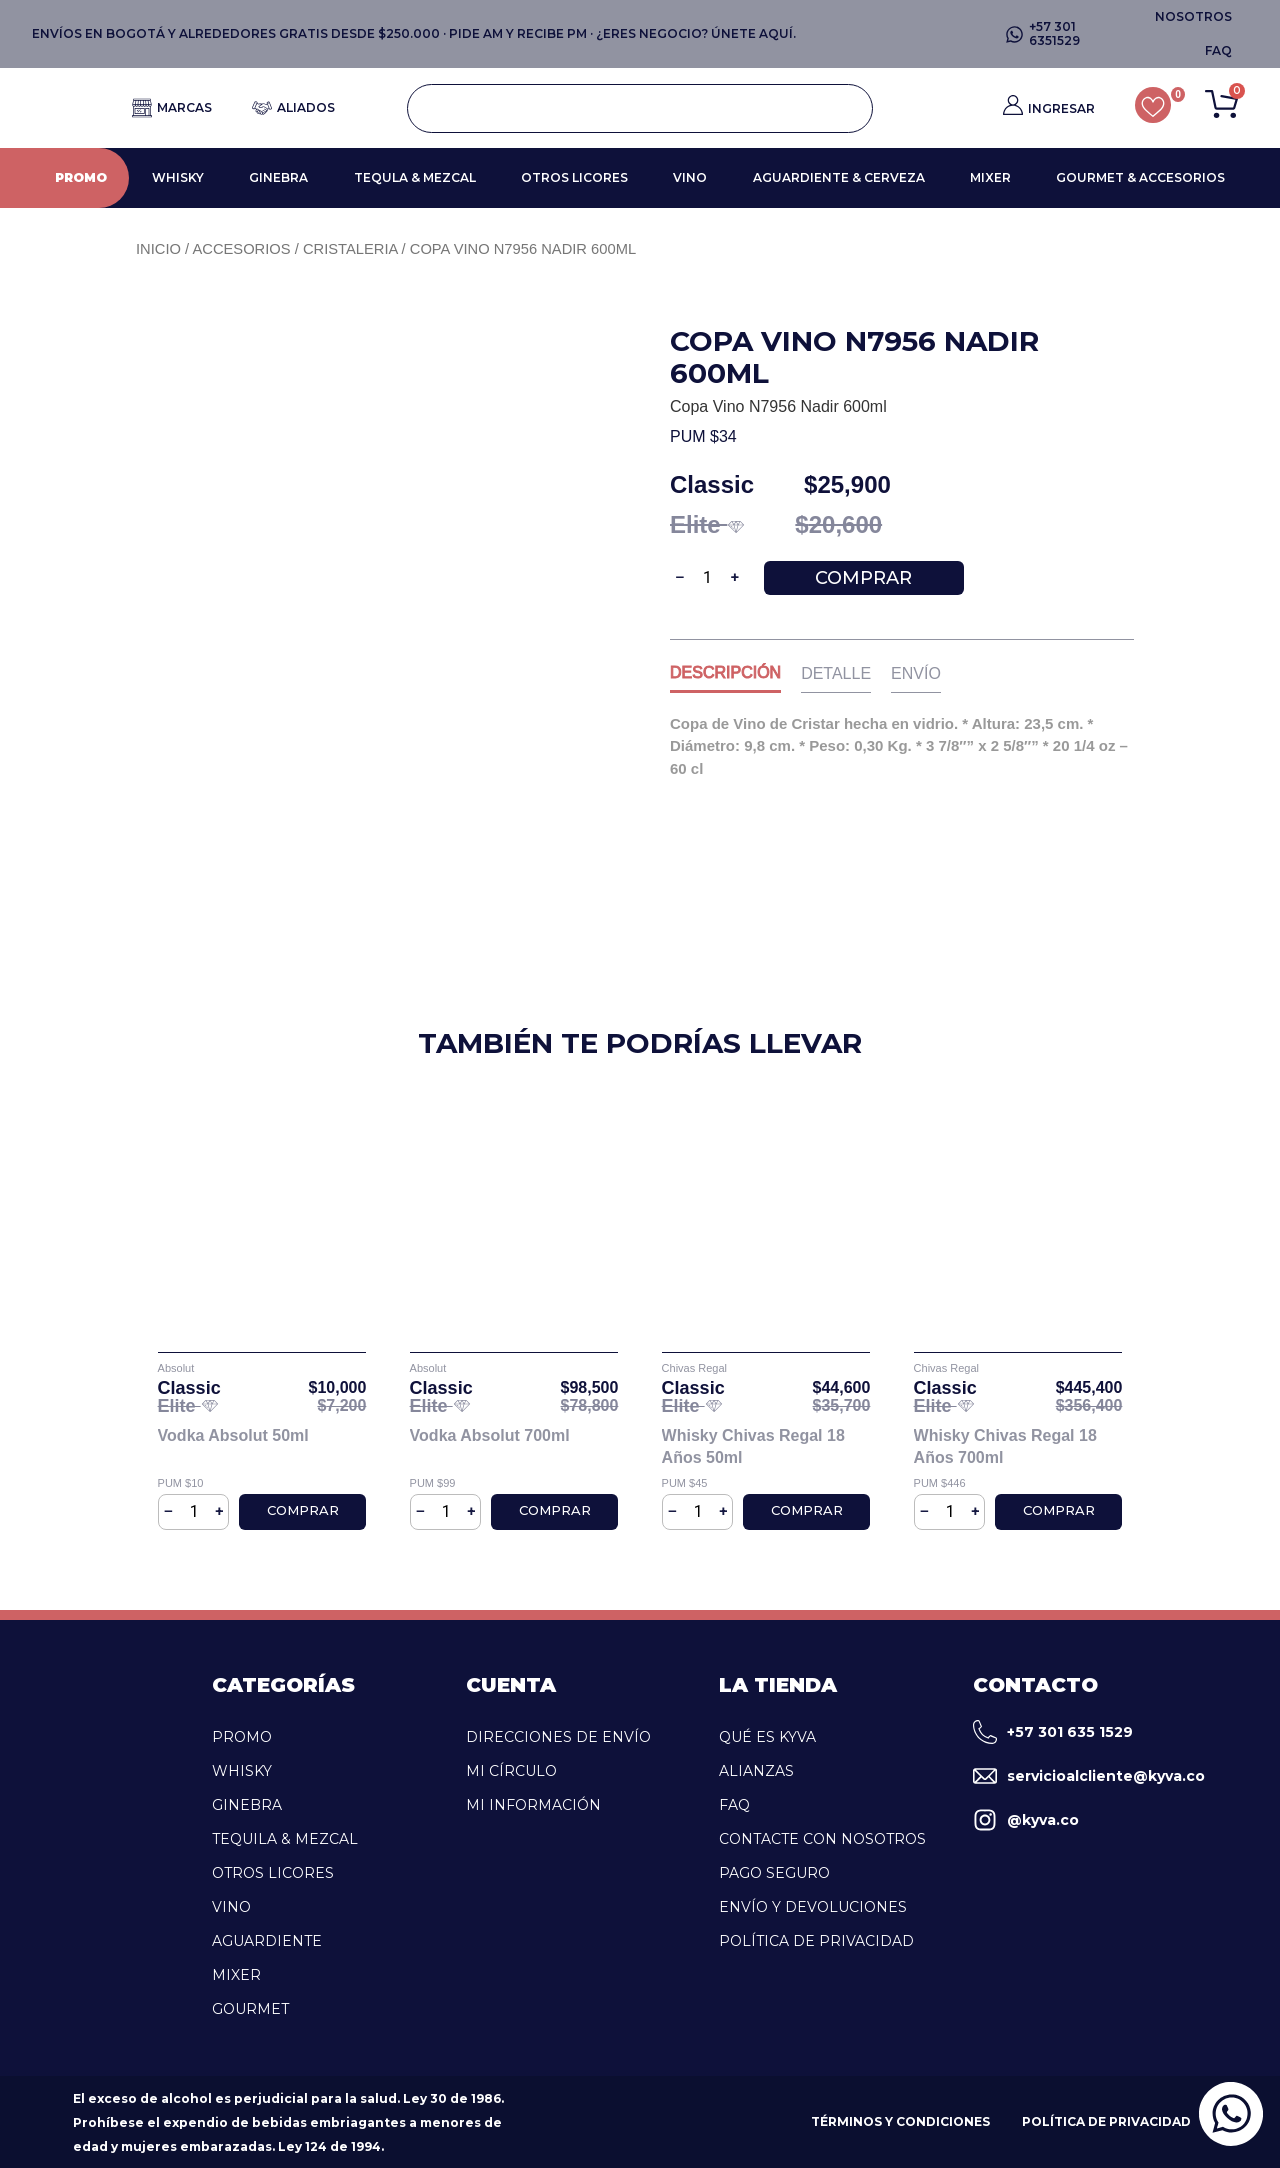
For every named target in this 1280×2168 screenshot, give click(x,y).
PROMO (81, 177)
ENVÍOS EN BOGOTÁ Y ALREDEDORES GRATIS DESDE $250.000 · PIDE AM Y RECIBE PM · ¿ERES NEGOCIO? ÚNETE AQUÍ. (414, 33)
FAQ (734, 1805)
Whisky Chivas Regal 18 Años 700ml (1005, 1446)
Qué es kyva (767, 1737)
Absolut (176, 1368)
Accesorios (241, 249)
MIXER (990, 177)
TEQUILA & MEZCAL (285, 1839)
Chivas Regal (694, 1368)
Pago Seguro (774, 1873)
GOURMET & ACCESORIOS (1140, 177)
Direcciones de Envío (558, 1737)
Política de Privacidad (816, 1941)
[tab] (725, 677)
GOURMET (250, 2009)
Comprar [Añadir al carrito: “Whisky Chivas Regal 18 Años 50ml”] (807, 1510)
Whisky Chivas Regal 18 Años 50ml (753, 1446)
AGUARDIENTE (267, 1941)
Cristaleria (350, 249)
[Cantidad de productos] (708, 578)
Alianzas (756, 1771)
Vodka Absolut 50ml (233, 1435)
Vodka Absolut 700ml (490, 1435)
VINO (690, 177)
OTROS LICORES (574, 177)
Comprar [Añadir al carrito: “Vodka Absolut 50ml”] (303, 1510)
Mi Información (533, 1805)
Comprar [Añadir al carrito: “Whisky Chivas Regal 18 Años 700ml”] (1059, 1510)
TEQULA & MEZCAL (415, 177)
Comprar (863, 578)
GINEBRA (278, 177)
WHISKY (178, 177)
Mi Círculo (511, 1771)
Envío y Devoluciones (813, 1907)
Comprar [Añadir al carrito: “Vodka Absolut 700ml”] (555, 1510)
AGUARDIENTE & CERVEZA (839, 177)
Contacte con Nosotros (822, 1839)
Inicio (158, 249)
